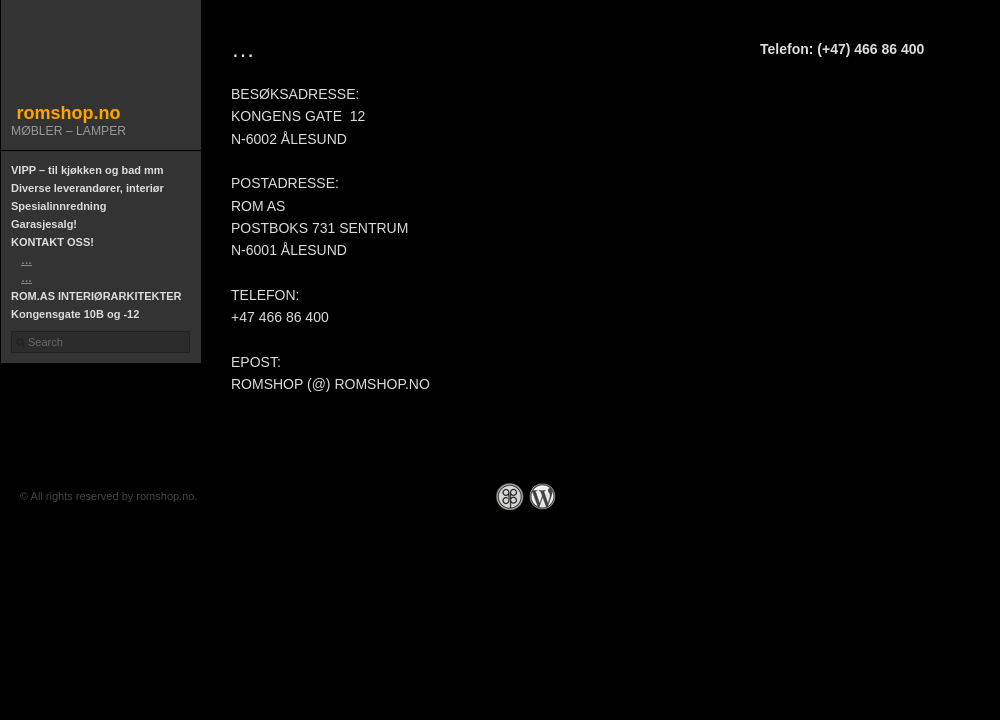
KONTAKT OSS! (52, 242)
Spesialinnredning (58, 206)
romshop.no (69, 113)
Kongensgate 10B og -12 (75, 314)
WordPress (542, 496)
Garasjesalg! (44, 224)
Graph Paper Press (510, 496)
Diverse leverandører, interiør (87, 188)
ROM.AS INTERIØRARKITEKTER (96, 296)
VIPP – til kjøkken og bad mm (87, 170)
